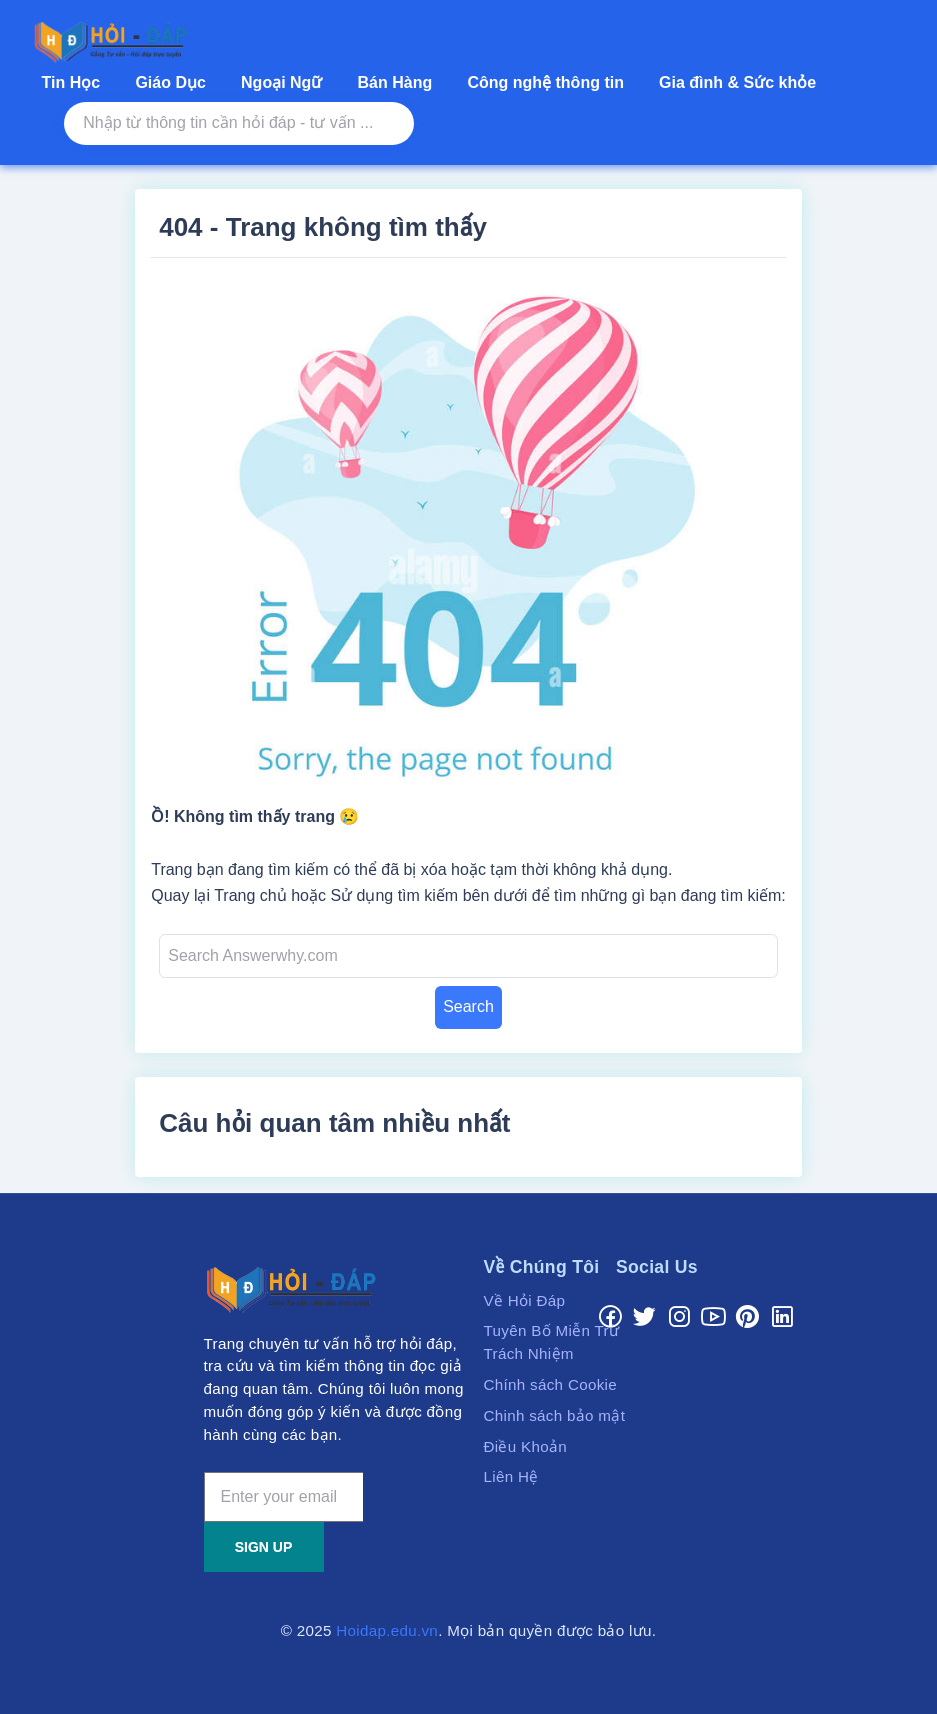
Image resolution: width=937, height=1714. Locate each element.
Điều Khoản (526, 1446)
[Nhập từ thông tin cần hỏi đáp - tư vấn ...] (239, 123)
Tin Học (71, 82)
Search (468, 1006)
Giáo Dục (170, 82)
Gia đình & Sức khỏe (737, 82)
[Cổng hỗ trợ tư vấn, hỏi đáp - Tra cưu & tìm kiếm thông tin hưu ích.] (115, 42)
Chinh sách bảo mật (555, 1415)
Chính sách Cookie (551, 1384)
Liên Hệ (511, 1476)
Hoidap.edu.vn (387, 1630)
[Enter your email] (284, 1497)
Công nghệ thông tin (545, 82)
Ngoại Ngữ (281, 82)
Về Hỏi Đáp (525, 1300)
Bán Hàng (395, 82)
